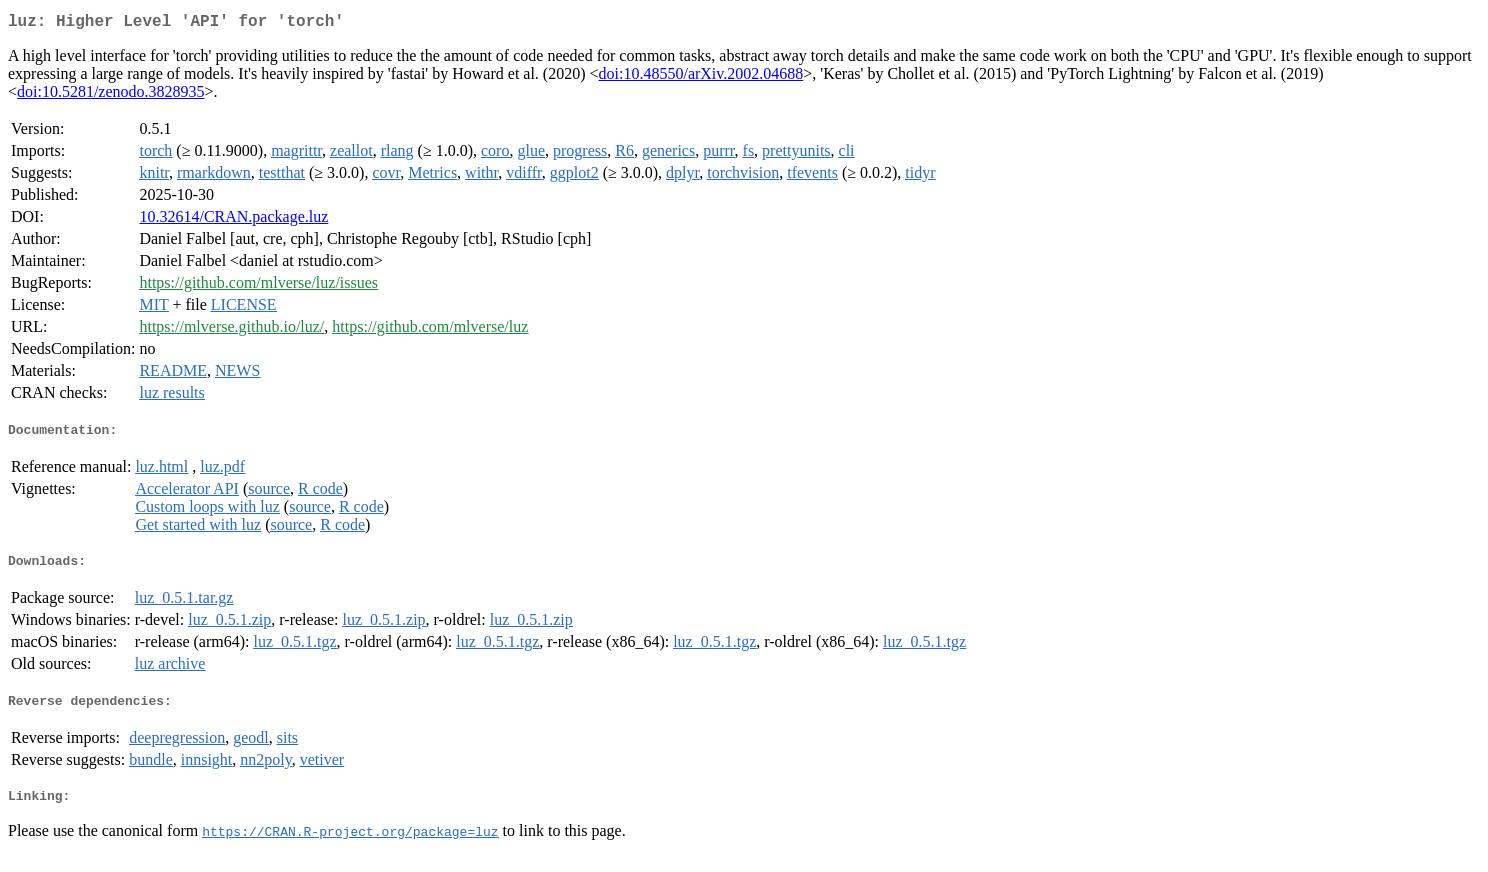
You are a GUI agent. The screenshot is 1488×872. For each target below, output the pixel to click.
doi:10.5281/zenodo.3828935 (111, 95)
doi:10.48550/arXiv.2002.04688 (701, 77)
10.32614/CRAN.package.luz (233, 220)
